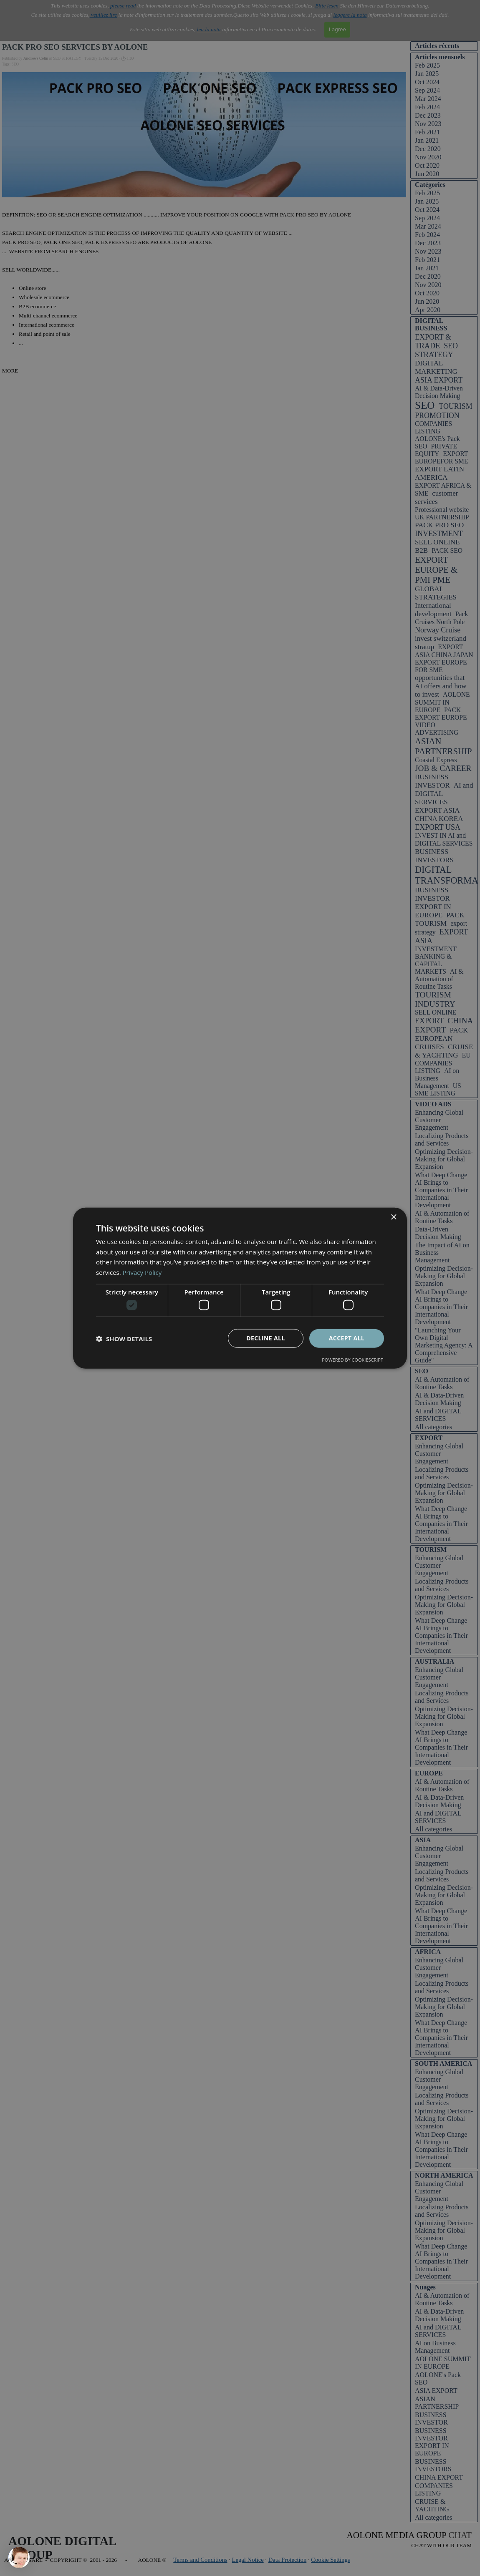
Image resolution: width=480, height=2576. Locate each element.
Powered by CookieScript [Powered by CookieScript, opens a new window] (352, 1360)
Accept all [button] (346, 1338)
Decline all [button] (265, 1338)
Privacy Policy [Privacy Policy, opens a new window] (142, 1272)
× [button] (393, 1217)
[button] (124, 1338)
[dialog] (240, 1288)
